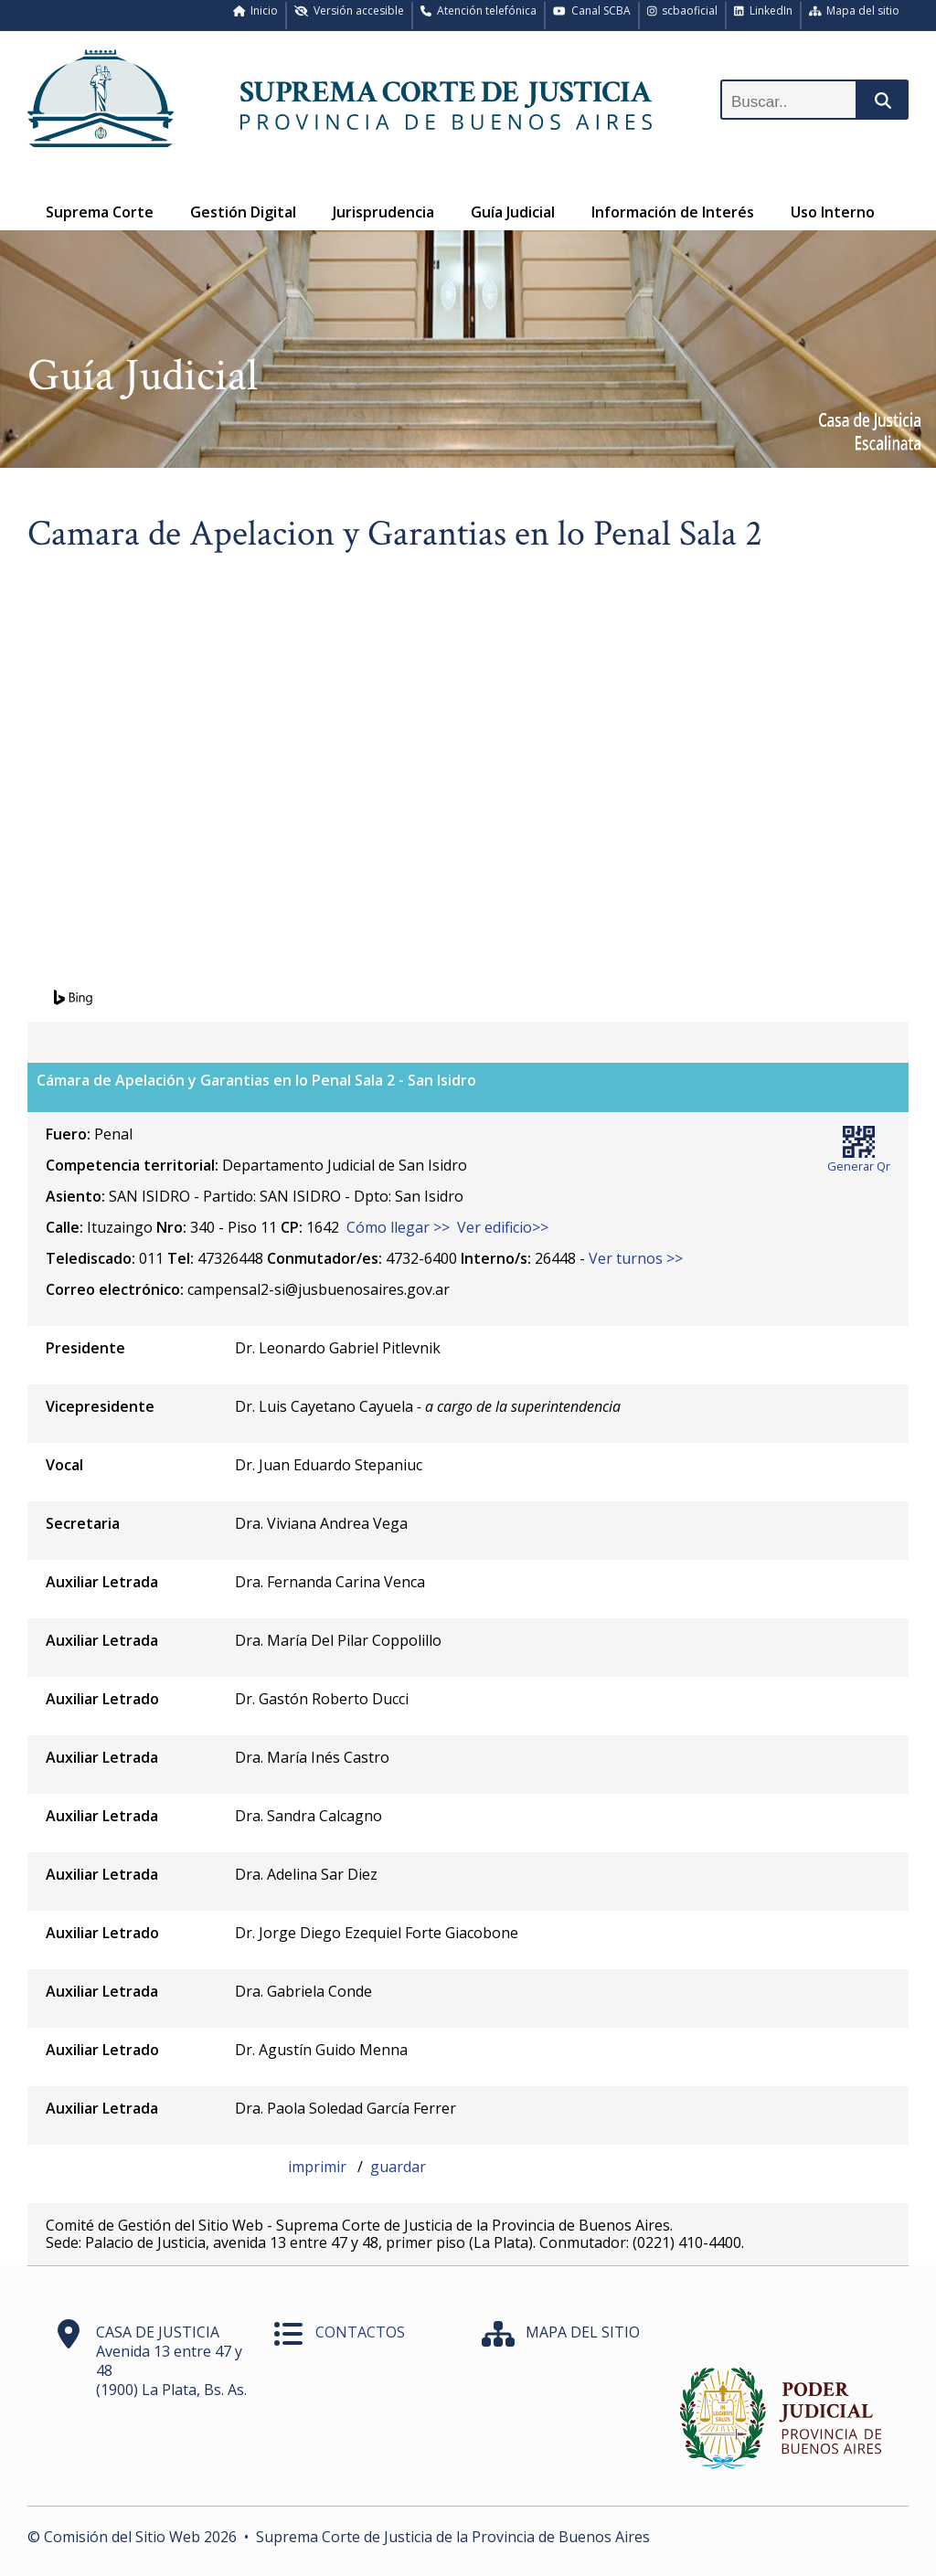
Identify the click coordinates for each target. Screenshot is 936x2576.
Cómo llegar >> (398, 1227)
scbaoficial (682, 10)
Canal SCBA (592, 10)
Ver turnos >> (636, 1258)
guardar (398, 2167)
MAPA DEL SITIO (583, 2332)
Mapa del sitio (854, 10)
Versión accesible (349, 10)
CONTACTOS (360, 2332)
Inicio (256, 10)
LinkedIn (763, 10)
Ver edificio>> (502, 1227)
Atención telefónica (478, 10)
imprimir (319, 2167)
